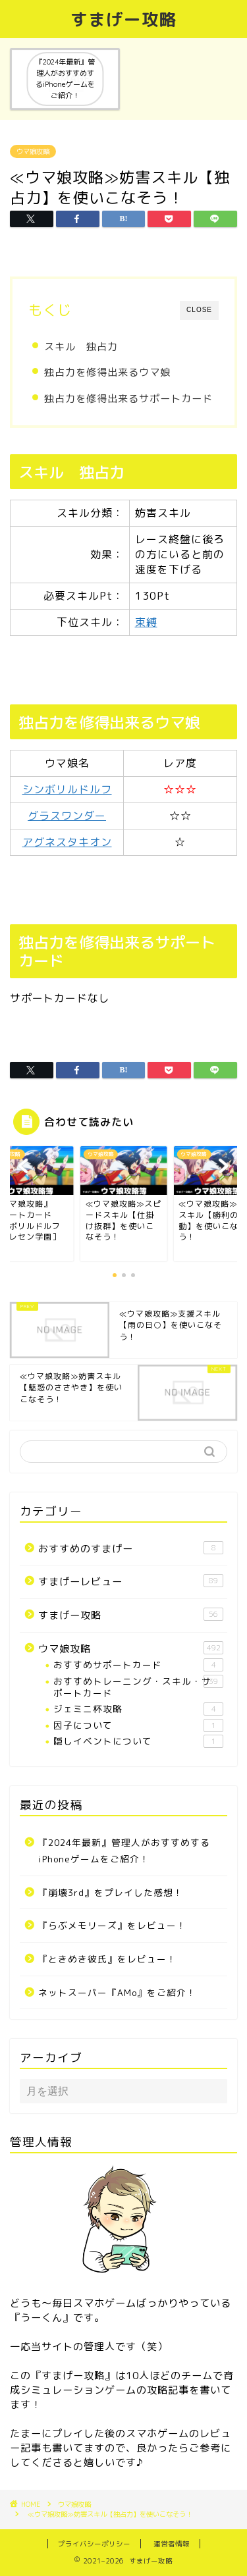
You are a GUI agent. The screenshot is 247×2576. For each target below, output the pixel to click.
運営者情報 (171, 2543)
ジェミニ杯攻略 (138, 1709)
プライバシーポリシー (94, 2543)
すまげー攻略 (123, 19)
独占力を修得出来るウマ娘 (107, 372)
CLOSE (199, 309)
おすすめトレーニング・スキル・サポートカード (138, 1687)
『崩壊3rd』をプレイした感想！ (110, 1892)
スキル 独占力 (81, 347)
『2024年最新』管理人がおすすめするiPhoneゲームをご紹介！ (124, 1851)
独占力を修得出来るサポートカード (128, 399)
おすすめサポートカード (138, 1664)
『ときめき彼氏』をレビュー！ (107, 1959)
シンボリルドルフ (67, 789)
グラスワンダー (67, 815)
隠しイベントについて (138, 1741)
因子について (138, 1725)
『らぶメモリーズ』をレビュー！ (112, 1925)
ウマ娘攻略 (32, 151)
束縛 (146, 622)
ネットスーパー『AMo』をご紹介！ (117, 1992)
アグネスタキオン (67, 842)
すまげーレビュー (130, 1581)
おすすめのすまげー (130, 1548)
